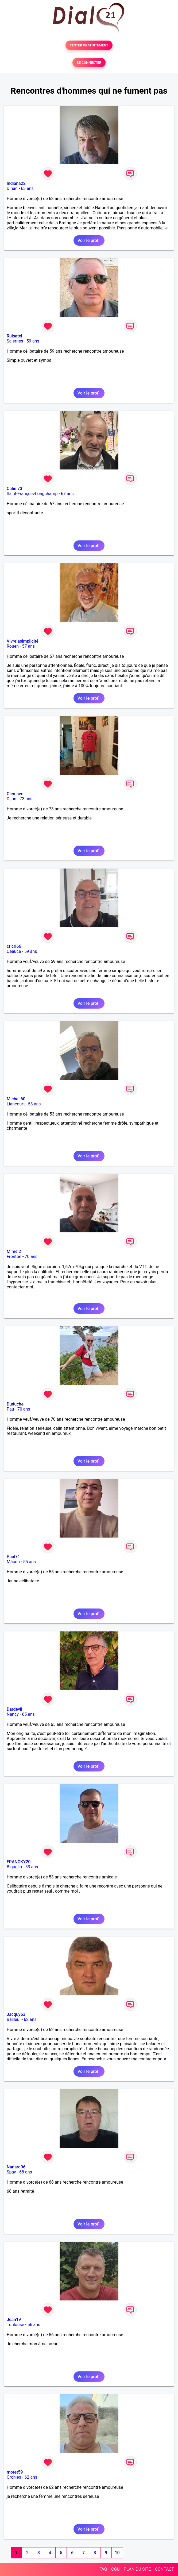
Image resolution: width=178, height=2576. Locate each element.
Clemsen (15, 793)
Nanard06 (16, 2166)
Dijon (11, 798)
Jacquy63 (16, 2014)
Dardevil (14, 1709)
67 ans (67, 493)
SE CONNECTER (89, 63)
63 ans (27, 188)
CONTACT (164, 2569)
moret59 (15, 2472)
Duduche (15, 1404)
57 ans (28, 646)
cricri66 (14, 946)
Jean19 (14, 2319)
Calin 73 (14, 488)
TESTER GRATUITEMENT (89, 45)
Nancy (13, 1714)
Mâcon (13, 1561)
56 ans (34, 2324)
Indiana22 (16, 183)
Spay (11, 2172)
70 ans (31, 1256)
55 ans (29, 1561)
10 (117, 2552)
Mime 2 (14, 1251)
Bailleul (14, 2019)
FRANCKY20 (18, 1861)
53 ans (34, 1103)
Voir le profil (89, 240)
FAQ (103, 2569)
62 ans (30, 2019)
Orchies (14, 2477)
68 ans (25, 2172)
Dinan (12, 188)
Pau (10, 1409)
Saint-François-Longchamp (32, 493)
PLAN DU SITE (137, 2569)
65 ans (28, 1714)
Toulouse (15, 2324)
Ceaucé (14, 951)
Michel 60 (16, 1098)
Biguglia (14, 1866)
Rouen (13, 646)
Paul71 (13, 1556)
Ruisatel (14, 336)
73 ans (26, 798)
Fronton (14, 1256)
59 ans (32, 341)
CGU (115, 2569)
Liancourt (16, 1103)
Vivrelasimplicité (22, 641)
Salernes (15, 341)
